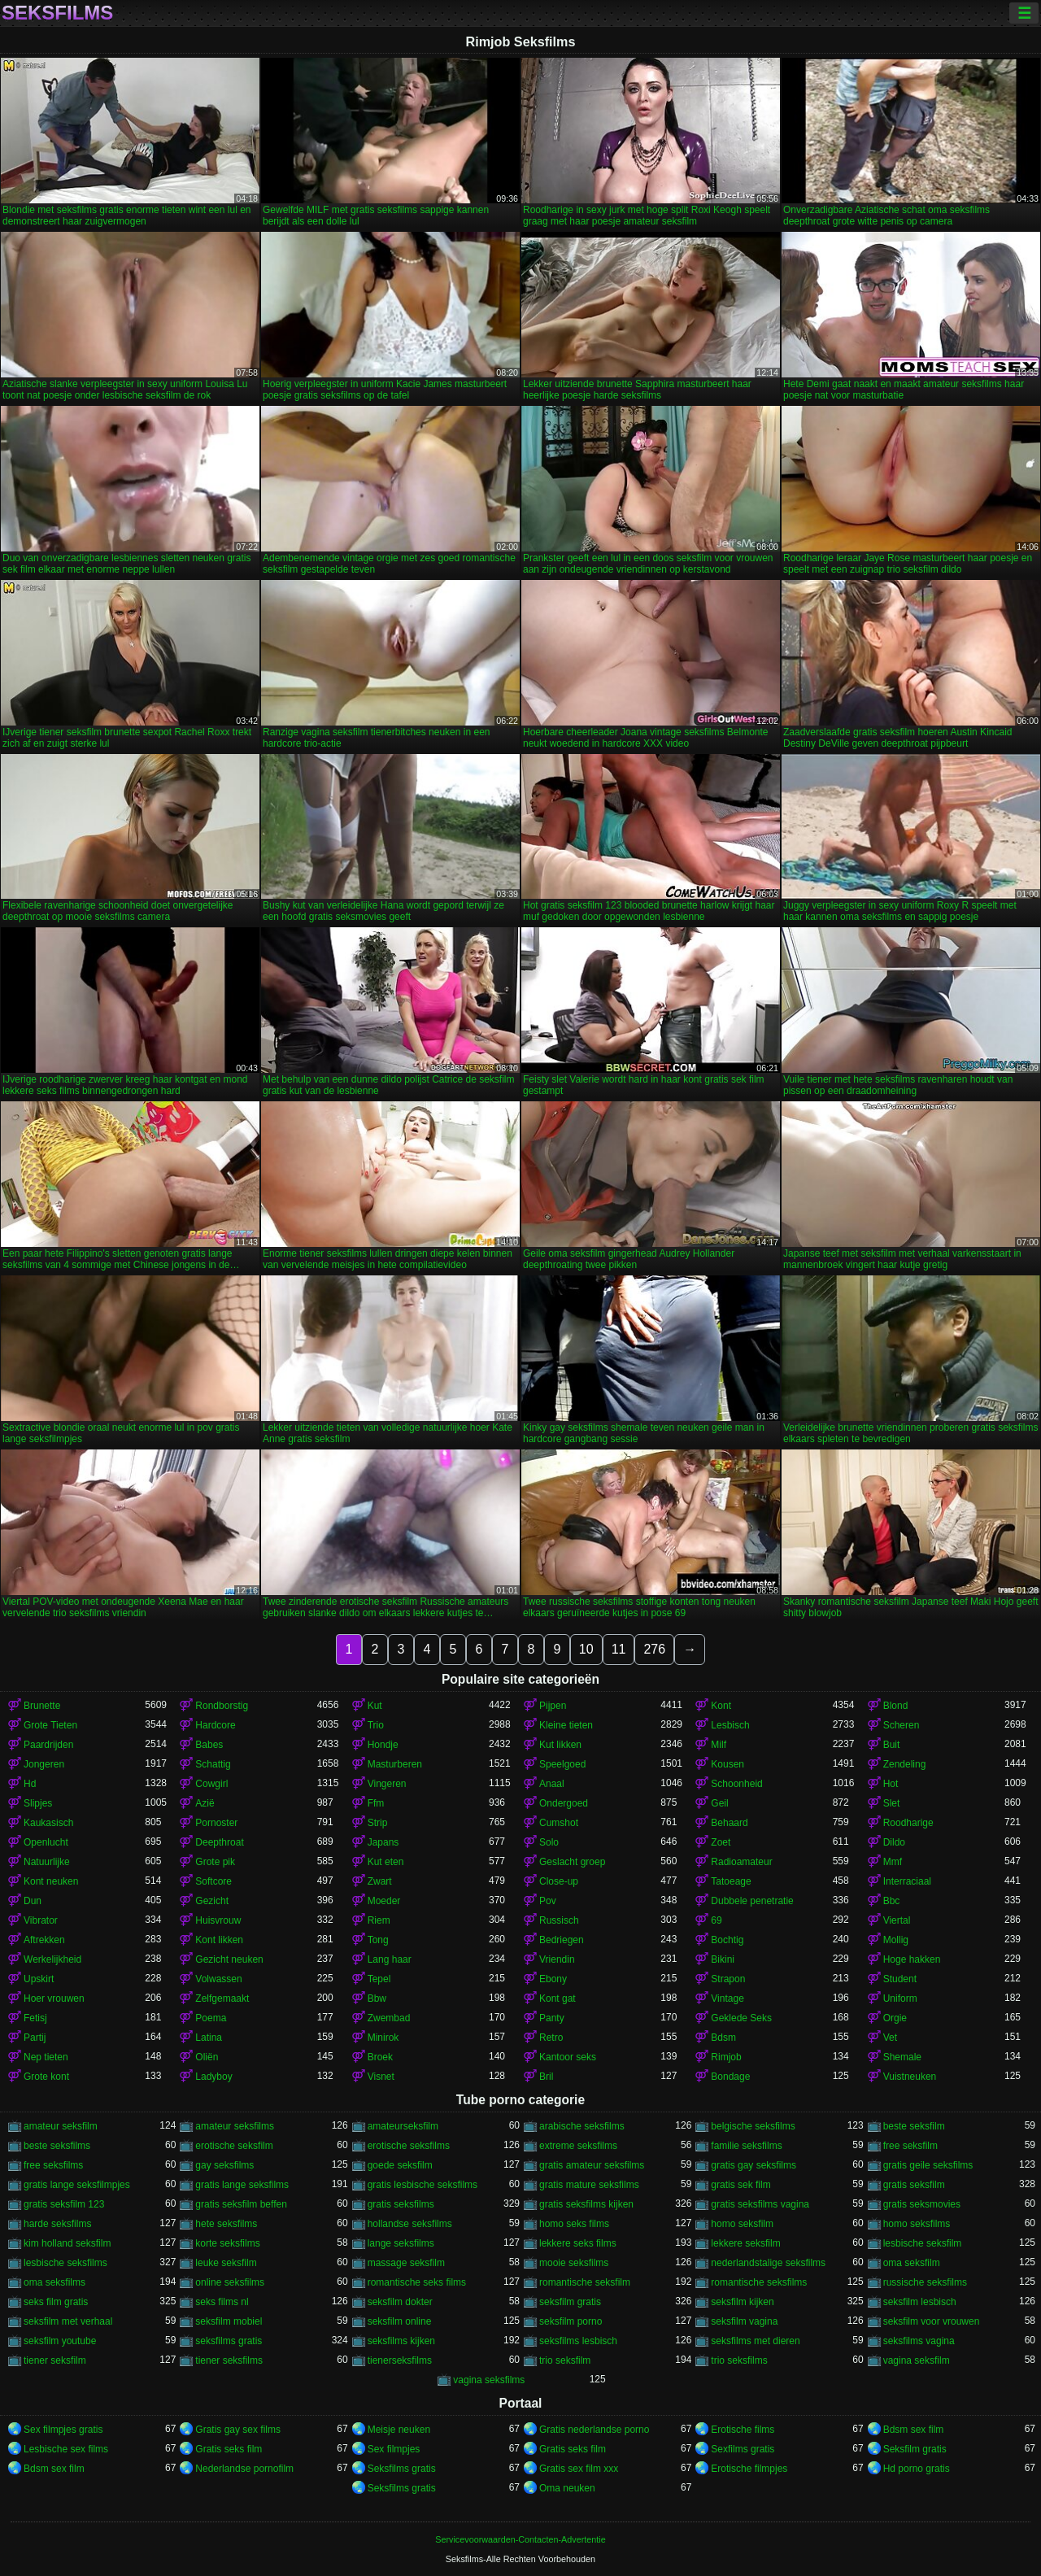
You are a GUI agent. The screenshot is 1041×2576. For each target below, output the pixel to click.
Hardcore (215, 1725)
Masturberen (395, 1764)
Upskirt (39, 1979)
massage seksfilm (406, 2263)
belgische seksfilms (753, 2126)
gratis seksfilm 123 (64, 2204)
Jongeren (44, 1764)
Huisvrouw (218, 1920)
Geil (719, 1803)
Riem (379, 1920)
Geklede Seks (741, 2018)
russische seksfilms (925, 2282)
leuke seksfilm (225, 2263)
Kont (721, 1705)
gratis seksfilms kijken (586, 2204)
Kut (375, 1705)
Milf (718, 1744)
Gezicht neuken (229, 1959)
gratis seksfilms (401, 2204)
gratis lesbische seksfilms (422, 2184)
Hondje (383, 1744)
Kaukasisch (48, 1822)
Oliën (206, 2057)
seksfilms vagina (919, 2341)
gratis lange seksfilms (242, 2184)
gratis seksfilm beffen (241, 2204)
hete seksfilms (226, 2223)
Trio (376, 1725)
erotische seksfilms (409, 2145)
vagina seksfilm (916, 2360)
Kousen (727, 1764)
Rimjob (726, 2057)
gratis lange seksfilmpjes (77, 2184)
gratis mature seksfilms (589, 2184)
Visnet (381, 2076)
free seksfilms (53, 2165)
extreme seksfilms (578, 2145)
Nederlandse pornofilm (244, 2468)
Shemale (902, 2057)
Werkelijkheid (52, 1959)
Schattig (212, 1764)
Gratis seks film (228, 2449)
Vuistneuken (910, 2076)
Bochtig (727, 1940)
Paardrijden (48, 1744)
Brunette (42, 1705)
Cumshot (558, 1822)
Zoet (720, 1842)
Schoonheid (736, 1783)
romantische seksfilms (759, 2282)
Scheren (901, 1725)
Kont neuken (51, 1881)
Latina (208, 2037)
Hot (891, 1783)
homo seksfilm (742, 2223)
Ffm (376, 1803)
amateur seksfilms (234, 2126)
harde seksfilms (57, 2223)
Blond (895, 1705)
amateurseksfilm (403, 2126)
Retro (551, 2037)
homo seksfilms (917, 2223)
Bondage (730, 2076)
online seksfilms (229, 2282)
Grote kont (46, 2076)
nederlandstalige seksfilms (768, 2263)
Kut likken (560, 1744)
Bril (546, 2076)
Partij (35, 2037)
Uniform (900, 1998)
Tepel (379, 1979)
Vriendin (557, 1959)
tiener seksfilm (55, 2360)
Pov (547, 1901)
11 (619, 1649)
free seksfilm (910, 2145)
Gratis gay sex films (238, 2429)
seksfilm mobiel (228, 2321)
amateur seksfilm (61, 2126)
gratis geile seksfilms (928, 2165)
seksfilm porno (570, 2321)
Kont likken (219, 1940)
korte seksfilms (227, 2243)
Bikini (722, 1959)
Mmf (892, 1862)
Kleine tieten (566, 1725)
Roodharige (908, 1822)
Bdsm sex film (913, 2429)
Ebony (553, 1979)
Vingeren (387, 1783)
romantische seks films (417, 2282)
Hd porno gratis (916, 2468)
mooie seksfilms (573, 2263)
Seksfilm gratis (915, 2449)
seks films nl (221, 2302)
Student (900, 1979)
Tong (378, 1940)
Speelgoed (562, 1764)
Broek (380, 2057)
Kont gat (557, 1998)
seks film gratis (56, 2302)
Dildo (894, 1842)
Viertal (897, 1920)
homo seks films (574, 2223)
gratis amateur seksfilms (591, 2165)
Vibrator (41, 1920)
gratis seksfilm (914, 2184)
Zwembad (389, 2018)
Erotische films (742, 2429)
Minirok (383, 2037)
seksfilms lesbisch (578, 2341)
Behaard (729, 1822)
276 (654, 1649)
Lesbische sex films (66, 2449)
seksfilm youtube (60, 2341)
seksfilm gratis (570, 2302)
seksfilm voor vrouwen (931, 2321)
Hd (30, 1783)
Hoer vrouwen (54, 1998)
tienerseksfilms (400, 2360)
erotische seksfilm (233, 2145)
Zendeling (904, 1764)
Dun (32, 1901)
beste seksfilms (57, 2145)
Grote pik (215, 1862)
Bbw (377, 1998)
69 (716, 1920)
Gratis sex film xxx (578, 2468)
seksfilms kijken (401, 2341)
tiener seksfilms (229, 2360)
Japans (383, 1842)
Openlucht (46, 1842)
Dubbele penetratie (752, 1901)
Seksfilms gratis (402, 2468)
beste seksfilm (914, 2126)
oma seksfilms (54, 2282)
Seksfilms (57, 13)
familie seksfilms (746, 2145)
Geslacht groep (572, 1862)
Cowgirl (211, 1783)
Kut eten (386, 1862)
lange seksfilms (401, 2243)
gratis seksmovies (921, 2204)
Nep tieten (46, 2057)
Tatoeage (731, 1881)
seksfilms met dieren (755, 2341)
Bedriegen (561, 1940)
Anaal (551, 1783)
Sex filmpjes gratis (63, 2429)
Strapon (728, 1979)
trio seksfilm (564, 2360)
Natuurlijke (47, 1862)
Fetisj (35, 2018)
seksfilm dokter (400, 2302)
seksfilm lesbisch (919, 2302)
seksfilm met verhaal (68, 2321)
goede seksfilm (400, 2165)
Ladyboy (213, 2076)
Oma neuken (567, 2488)
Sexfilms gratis (742, 2449)
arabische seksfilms (582, 2126)
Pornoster (216, 1822)
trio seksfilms (739, 2360)
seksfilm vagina (744, 2321)
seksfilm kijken (742, 2302)
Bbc (891, 1901)
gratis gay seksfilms (753, 2165)
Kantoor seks (567, 2057)
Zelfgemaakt (222, 1998)
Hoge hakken (912, 1959)
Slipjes (38, 1803)
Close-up (558, 1881)
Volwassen (218, 1979)
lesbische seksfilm (922, 2243)
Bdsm (723, 2037)
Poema (210, 2018)
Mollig (895, 1940)
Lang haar (390, 1959)
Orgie (895, 2018)
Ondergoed (563, 1803)
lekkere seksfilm (745, 2243)
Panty (551, 2018)
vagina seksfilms (489, 2380)
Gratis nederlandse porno (594, 2429)
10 (586, 1649)
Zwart (380, 1881)
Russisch (559, 1920)
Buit (891, 1744)
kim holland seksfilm (67, 2243)
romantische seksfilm (584, 2282)
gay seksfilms (224, 2165)
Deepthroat (219, 1842)
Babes (209, 1744)
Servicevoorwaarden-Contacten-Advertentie (520, 2539)
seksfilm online (400, 2321)
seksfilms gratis (228, 2341)
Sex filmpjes (394, 2449)
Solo (549, 1842)
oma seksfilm (911, 2263)
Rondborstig (221, 1705)
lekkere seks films (577, 2243)
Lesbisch (730, 1725)
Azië (204, 1803)
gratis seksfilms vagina (760, 2204)
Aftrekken (44, 1940)
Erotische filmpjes (749, 2468)
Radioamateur (741, 1862)
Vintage (727, 1998)
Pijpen (552, 1705)
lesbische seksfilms (65, 2263)
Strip (378, 1822)
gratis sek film (740, 2184)
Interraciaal (907, 1881)
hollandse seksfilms (410, 2223)
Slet (891, 1803)
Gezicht (212, 1901)
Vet (890, 2037)
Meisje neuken (399, 2429)
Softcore (213, 1881)
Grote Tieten (50, 1725)
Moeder (384, 1901)
